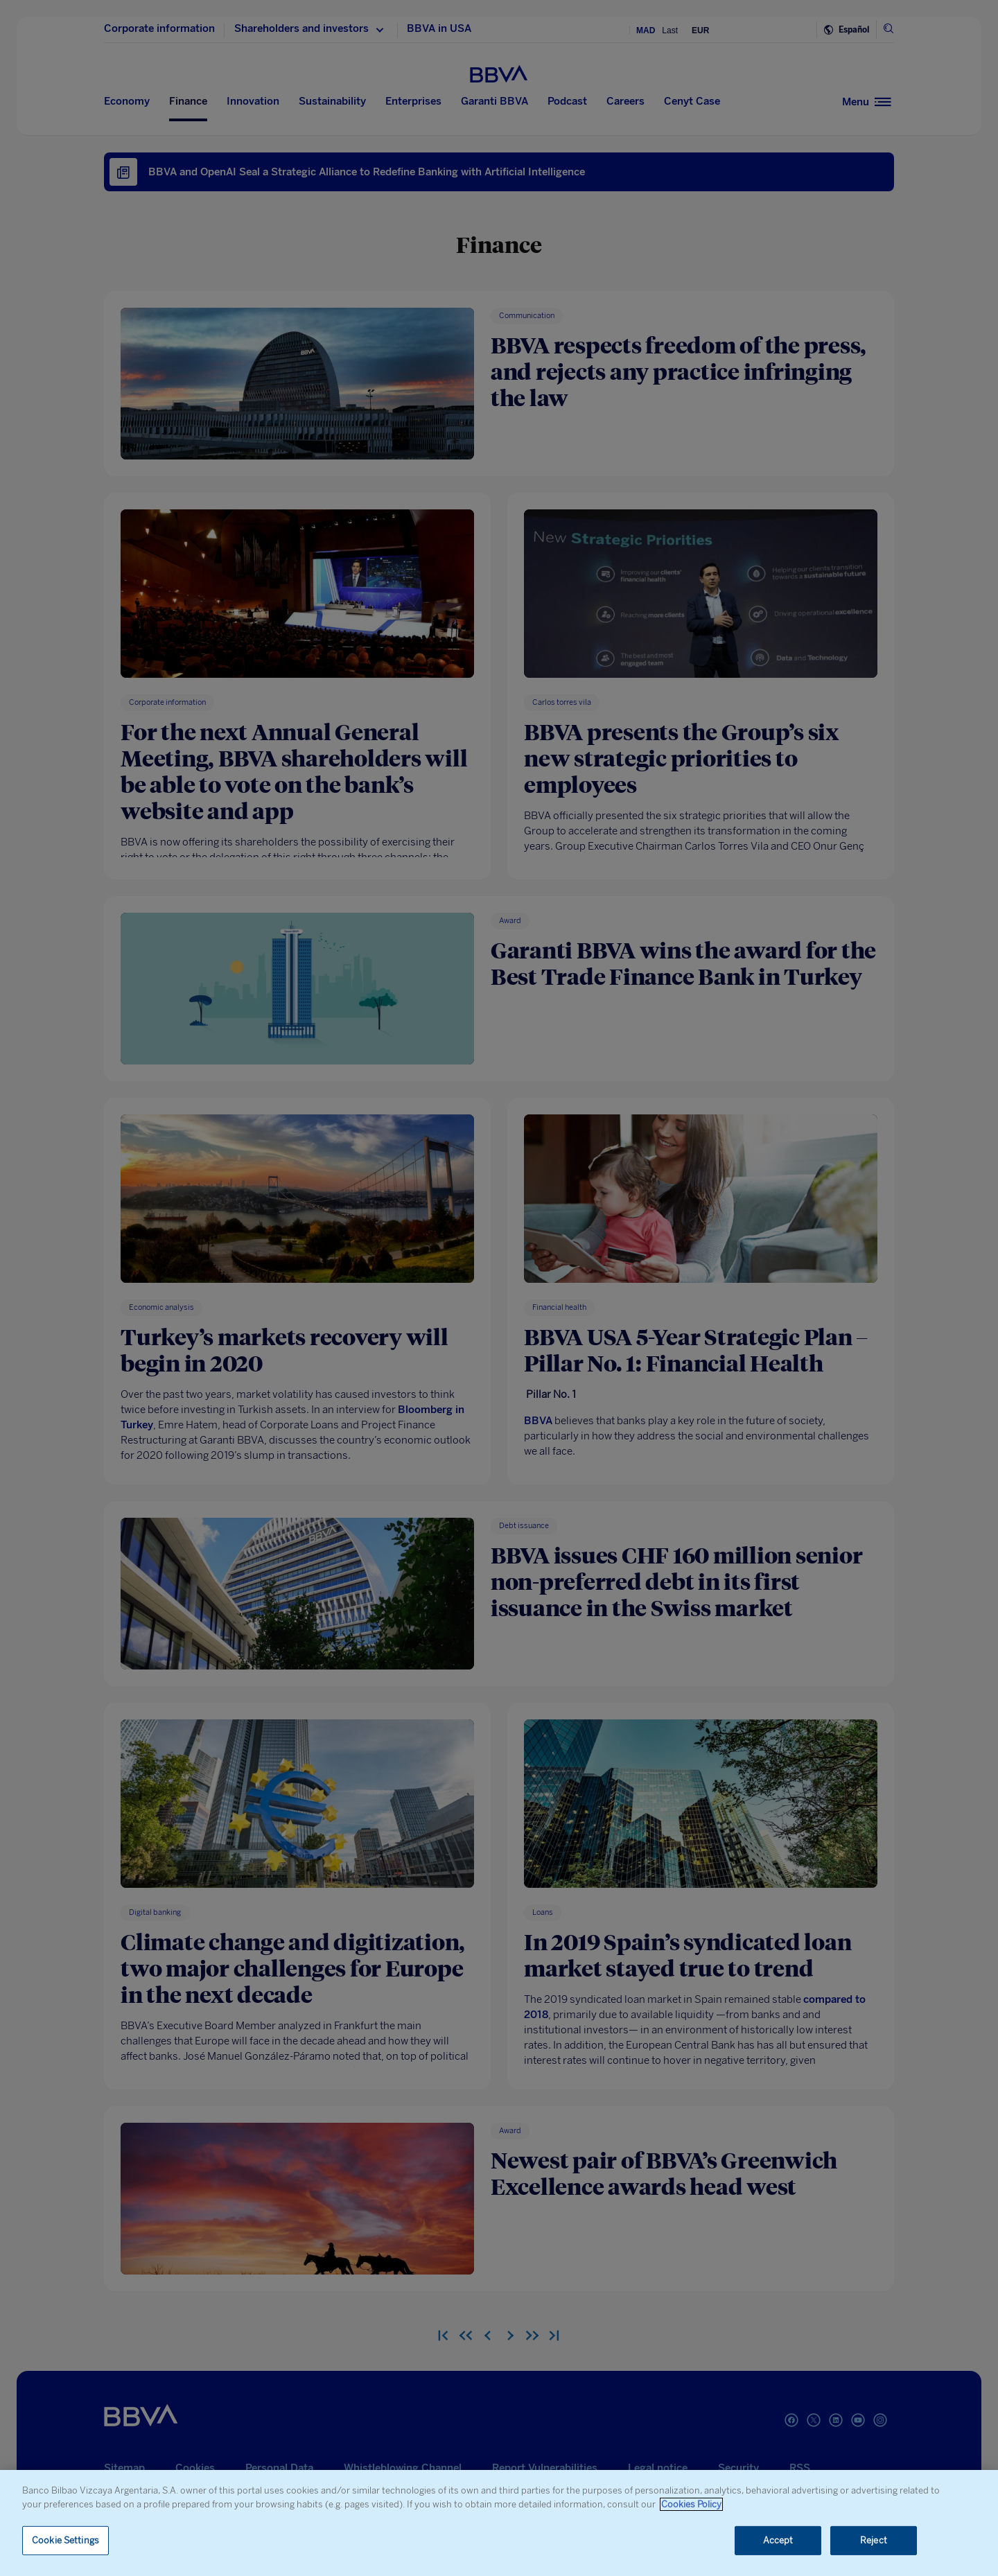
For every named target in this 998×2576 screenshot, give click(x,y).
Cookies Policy (691, 2504)
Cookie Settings (65, 2540)
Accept (778, 2540)
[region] (499, 2523)
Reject (873, 2540)
